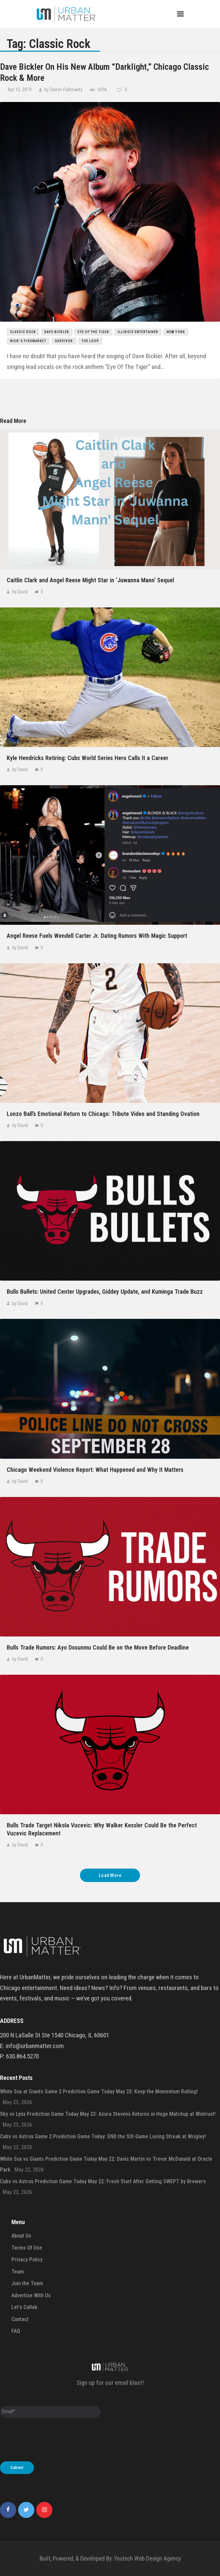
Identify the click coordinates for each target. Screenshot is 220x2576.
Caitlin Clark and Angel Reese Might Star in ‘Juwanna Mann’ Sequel (90, 580)
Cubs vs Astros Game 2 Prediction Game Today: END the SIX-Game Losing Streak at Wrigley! (103, 2136)
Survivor (64, 341)
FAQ (15, 2331)
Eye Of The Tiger (93, 332)
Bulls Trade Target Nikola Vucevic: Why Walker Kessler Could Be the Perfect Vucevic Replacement (102, 1829)
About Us (21, 2236)
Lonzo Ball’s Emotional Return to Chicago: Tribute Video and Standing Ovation (103, 1113)
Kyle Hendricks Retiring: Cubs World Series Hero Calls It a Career (87, 757)
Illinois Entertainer (138, 332)
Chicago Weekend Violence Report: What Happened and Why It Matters (95, 1469)
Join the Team (27, 2283)
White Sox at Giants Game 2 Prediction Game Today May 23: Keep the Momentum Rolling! (99, 2091)
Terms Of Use (26, 2248)
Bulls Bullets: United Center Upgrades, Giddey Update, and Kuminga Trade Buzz (105, 1291)
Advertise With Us (31, 2295)
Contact (20, 2319)
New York (176, 332)
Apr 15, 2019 (20, 89)
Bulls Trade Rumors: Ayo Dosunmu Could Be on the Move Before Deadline (98, 1647)
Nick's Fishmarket (28, 341)
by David (20, 591)
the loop (90, 341)
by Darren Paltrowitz (63, 89)
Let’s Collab (24, 2307)
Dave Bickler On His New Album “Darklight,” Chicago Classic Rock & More (104, 72)
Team (17, 2271)
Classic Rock (23, 332)
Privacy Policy (27, 2259)
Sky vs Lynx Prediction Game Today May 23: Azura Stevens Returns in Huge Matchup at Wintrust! (108, 2114)
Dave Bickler (56, 332)
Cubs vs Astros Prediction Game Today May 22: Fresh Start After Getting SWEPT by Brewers (103, 2181)
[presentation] (51, 2441)
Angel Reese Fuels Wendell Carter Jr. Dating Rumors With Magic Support (97, 935)
